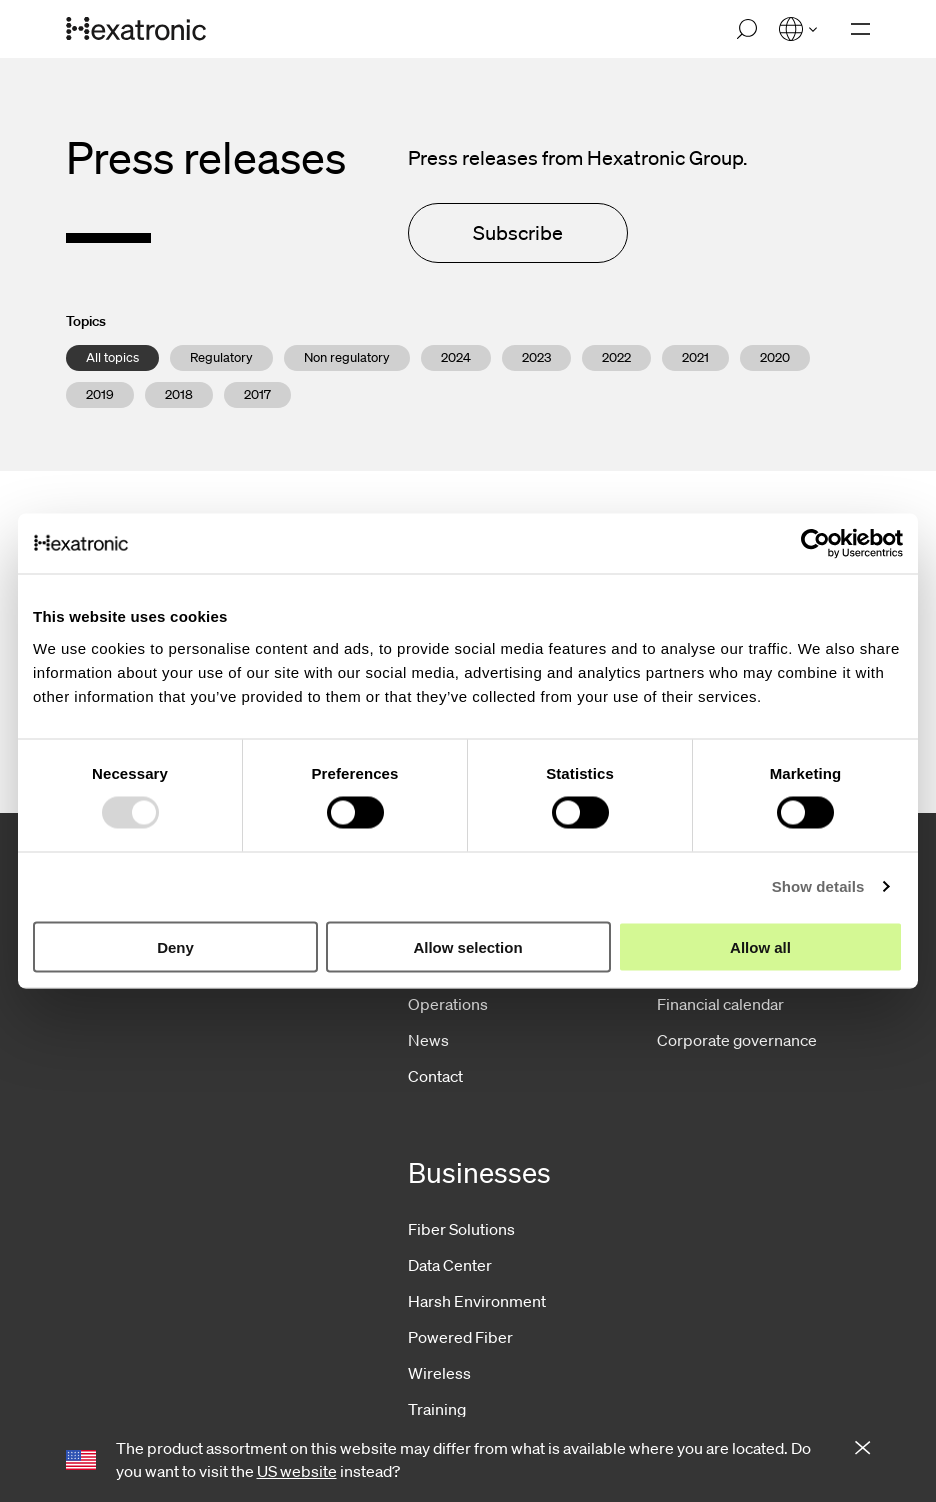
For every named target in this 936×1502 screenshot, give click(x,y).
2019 (100, 394)
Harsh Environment (477, 1301)
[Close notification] (862, 1449)
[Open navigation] (860, 29)
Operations (448, 1004)
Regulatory (221, 357)
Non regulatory (347, 357)
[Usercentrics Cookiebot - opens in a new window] (815, 544)
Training (437, 1409)
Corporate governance (737, 1040)
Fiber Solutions (461, 1229)
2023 (536, 357)
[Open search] (747, 29)
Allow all (760, 946)
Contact (435, 1076)
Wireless (439, 1373)
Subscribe (518, 233)
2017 (257, 394)
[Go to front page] (136, 29)
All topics (112, 357)
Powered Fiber (460, 1337)
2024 (456, 357)
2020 (775, 357)
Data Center (450, 1265)
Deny (175, 946)
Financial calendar (720, 1004)
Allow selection (467, 946)
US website (297, 1471)
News (428, 1040)
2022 (616, 357)
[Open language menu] (798, 29)
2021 (695, 357)
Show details (818, 886)
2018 (179, 394)
